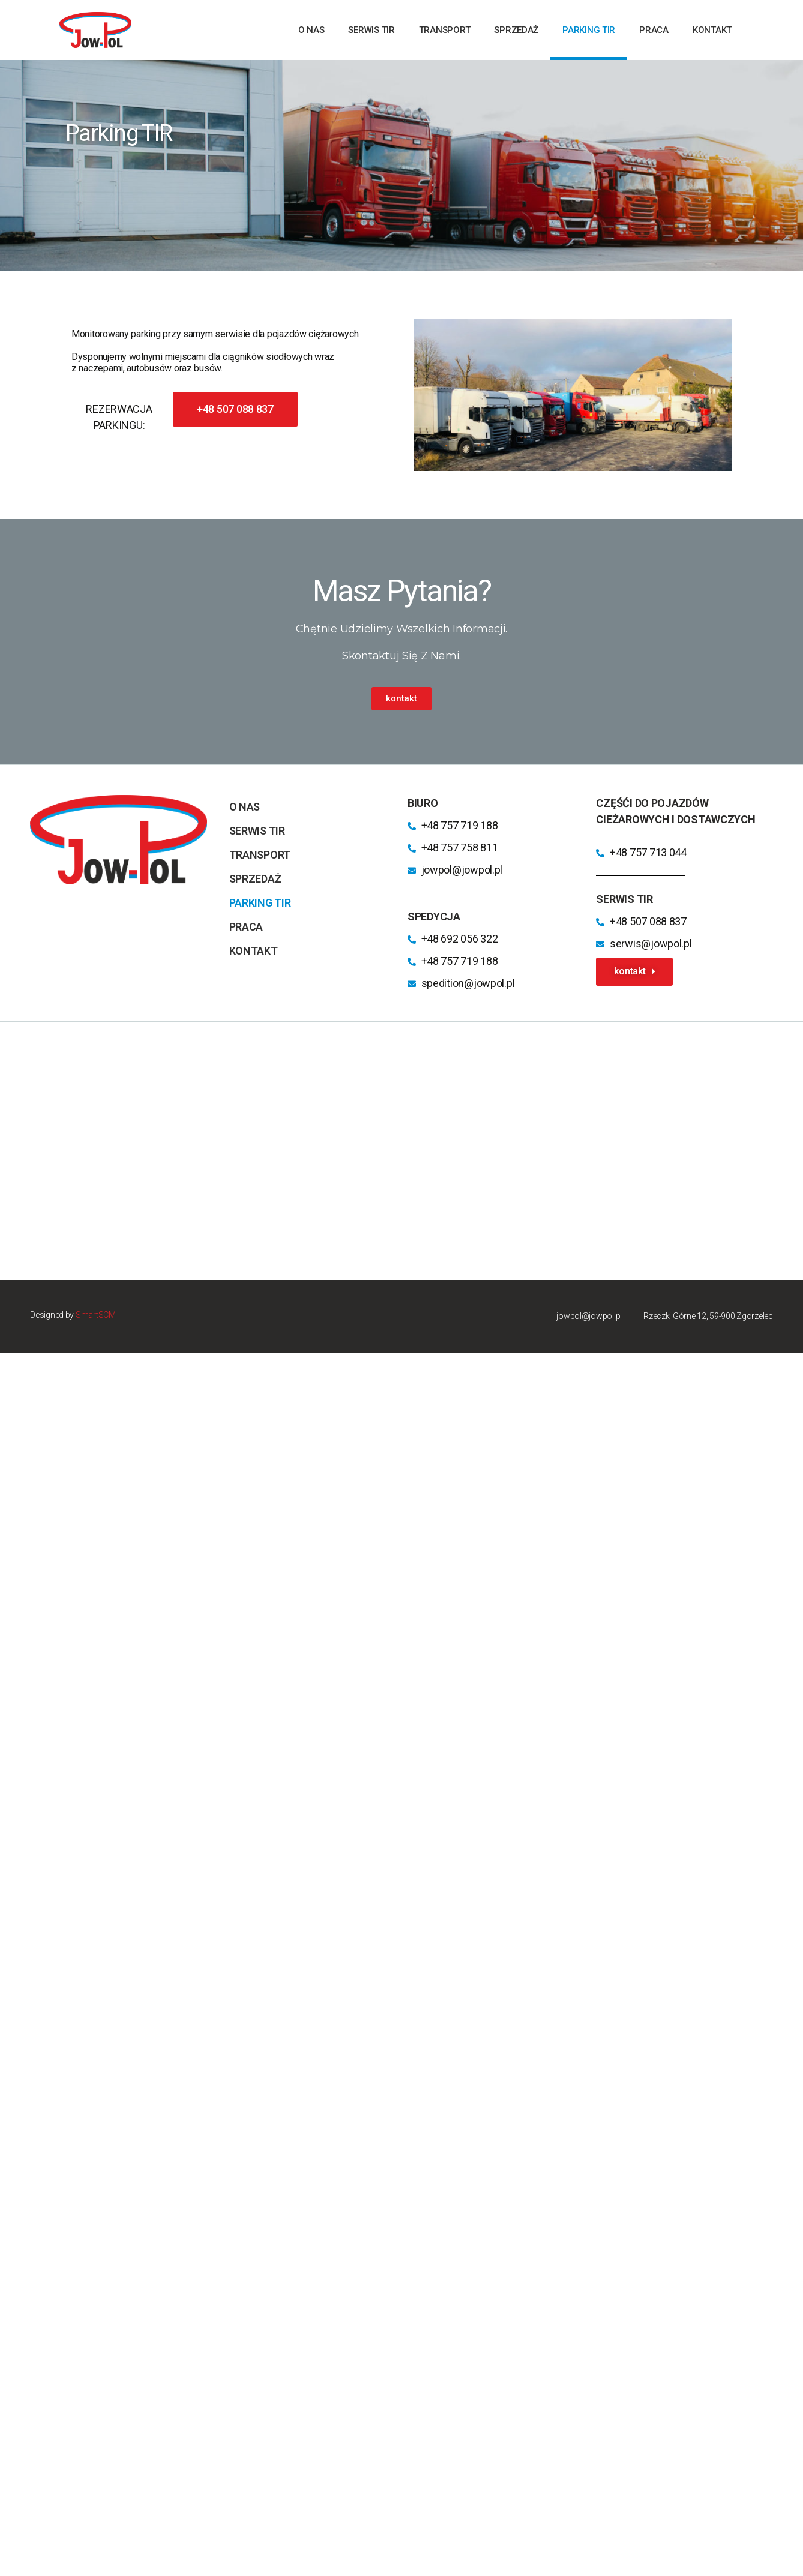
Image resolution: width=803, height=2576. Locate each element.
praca (654, 30)
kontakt (712, 30)
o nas (311, 30)
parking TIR (588, 30)
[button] (235, 409)
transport (445, 30)
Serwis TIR (371, 30)
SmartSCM (96, 1315)
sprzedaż (516, 30)
